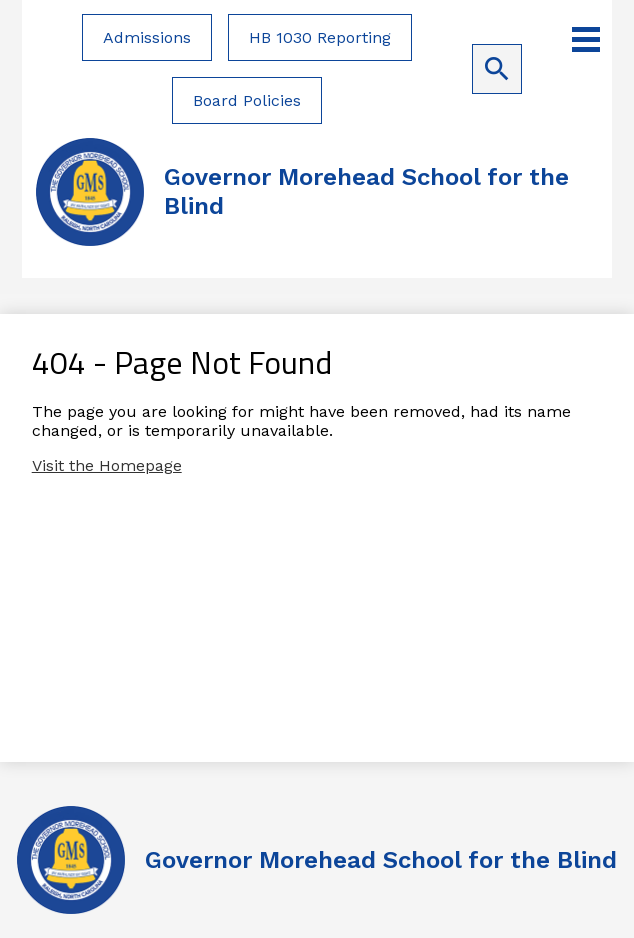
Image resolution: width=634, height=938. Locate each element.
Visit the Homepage (107, 465)
